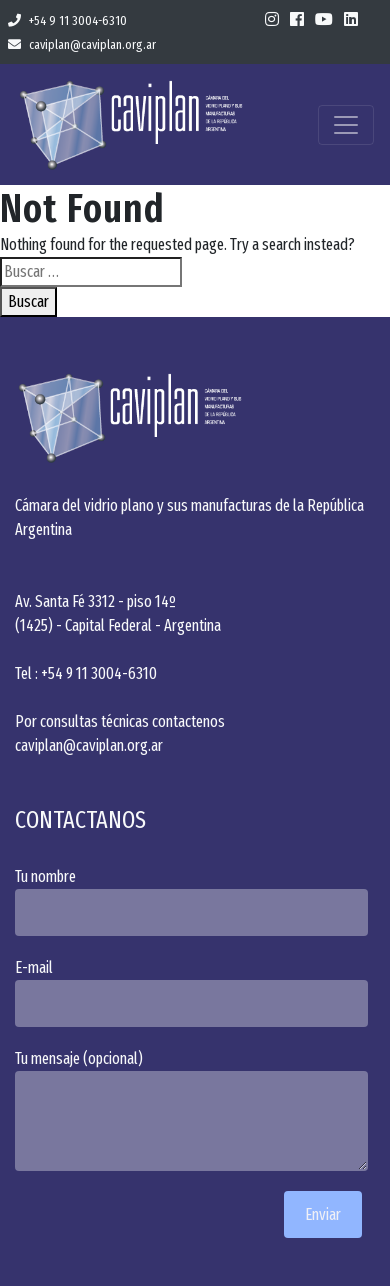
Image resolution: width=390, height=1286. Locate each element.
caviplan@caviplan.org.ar (82, 44)
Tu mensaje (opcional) (195, 1110)
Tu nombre (195, 901)
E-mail (195, 992)
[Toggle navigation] (346, 125)
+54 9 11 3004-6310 (67, 20)
